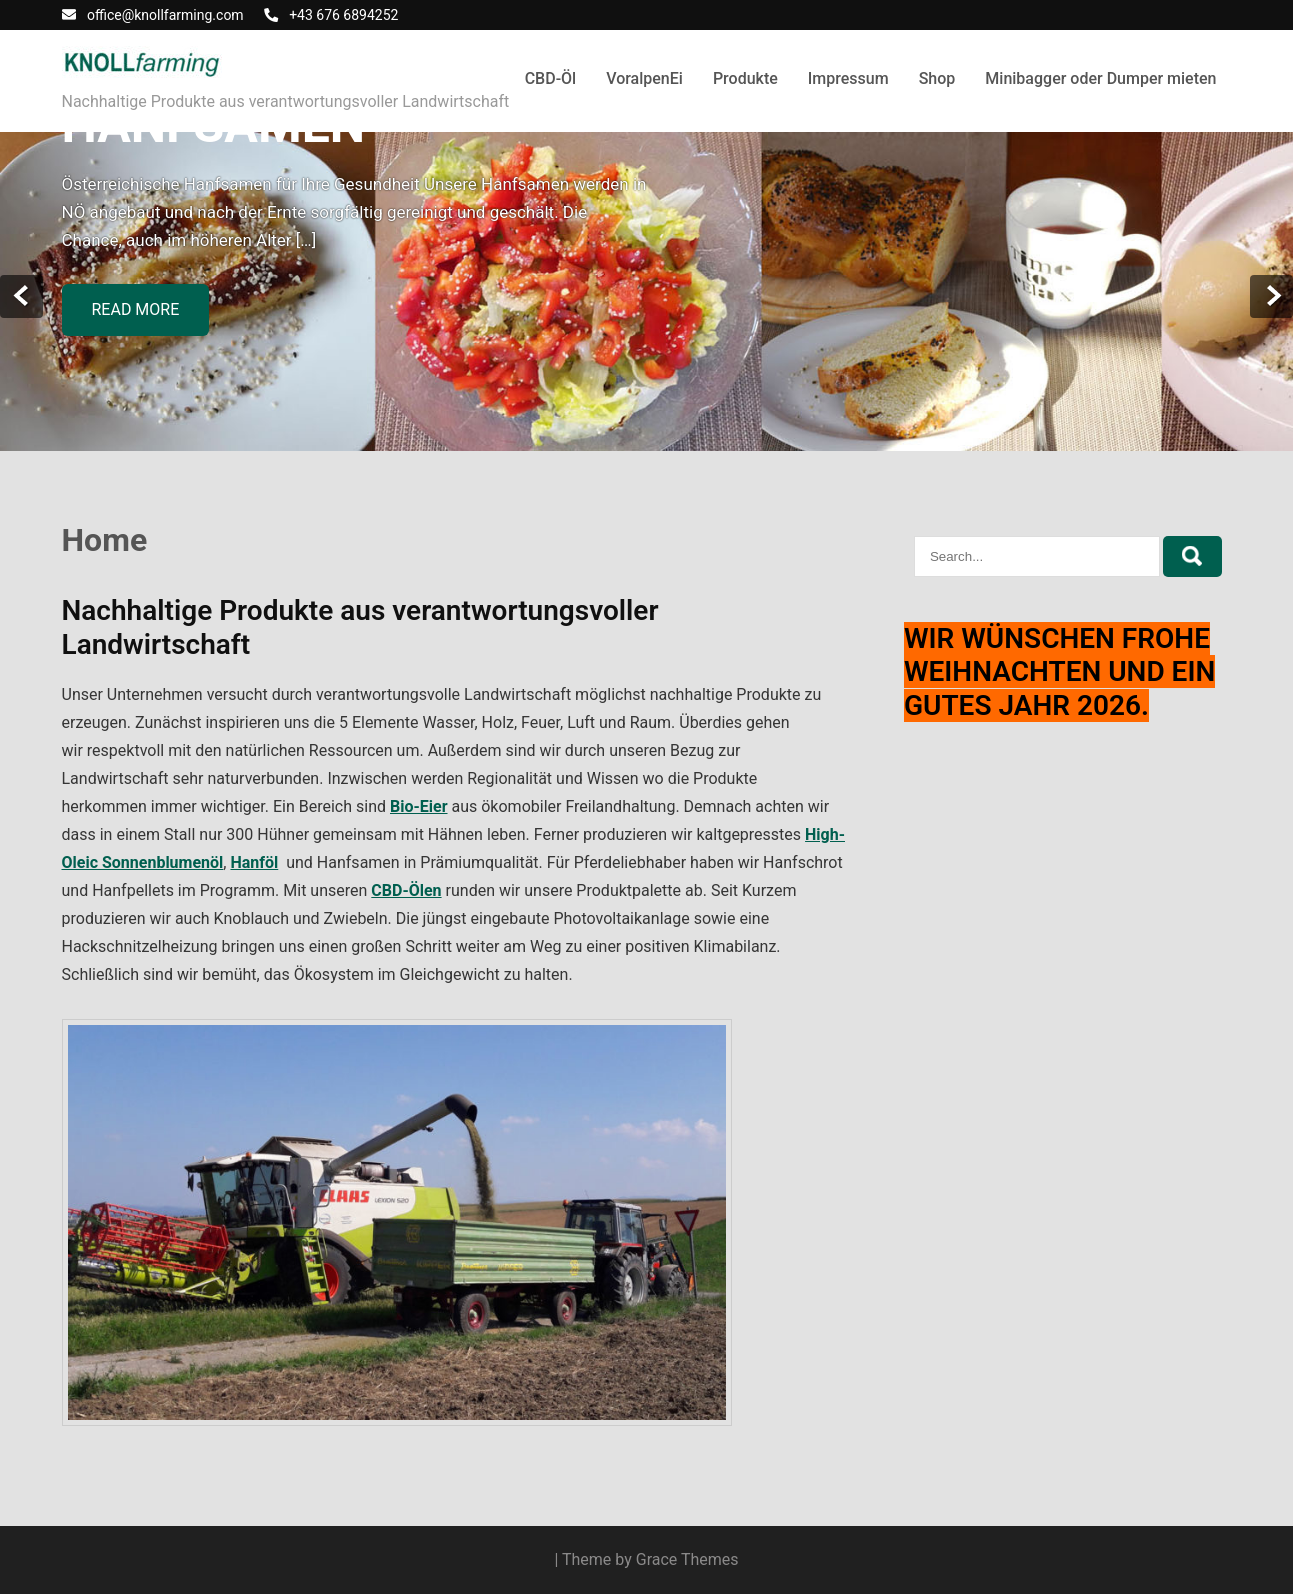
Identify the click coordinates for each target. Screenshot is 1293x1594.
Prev (21, 296)
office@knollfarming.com (165, 15)
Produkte (745, 78)
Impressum (848, 78)
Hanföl (254, 862)
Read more (136, 309)
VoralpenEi (644, 78)
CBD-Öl (551, 78)
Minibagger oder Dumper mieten (1100, 78)
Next (1271, 296)
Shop (937, 78)
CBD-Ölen (406, 890)
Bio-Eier (419, 806)
